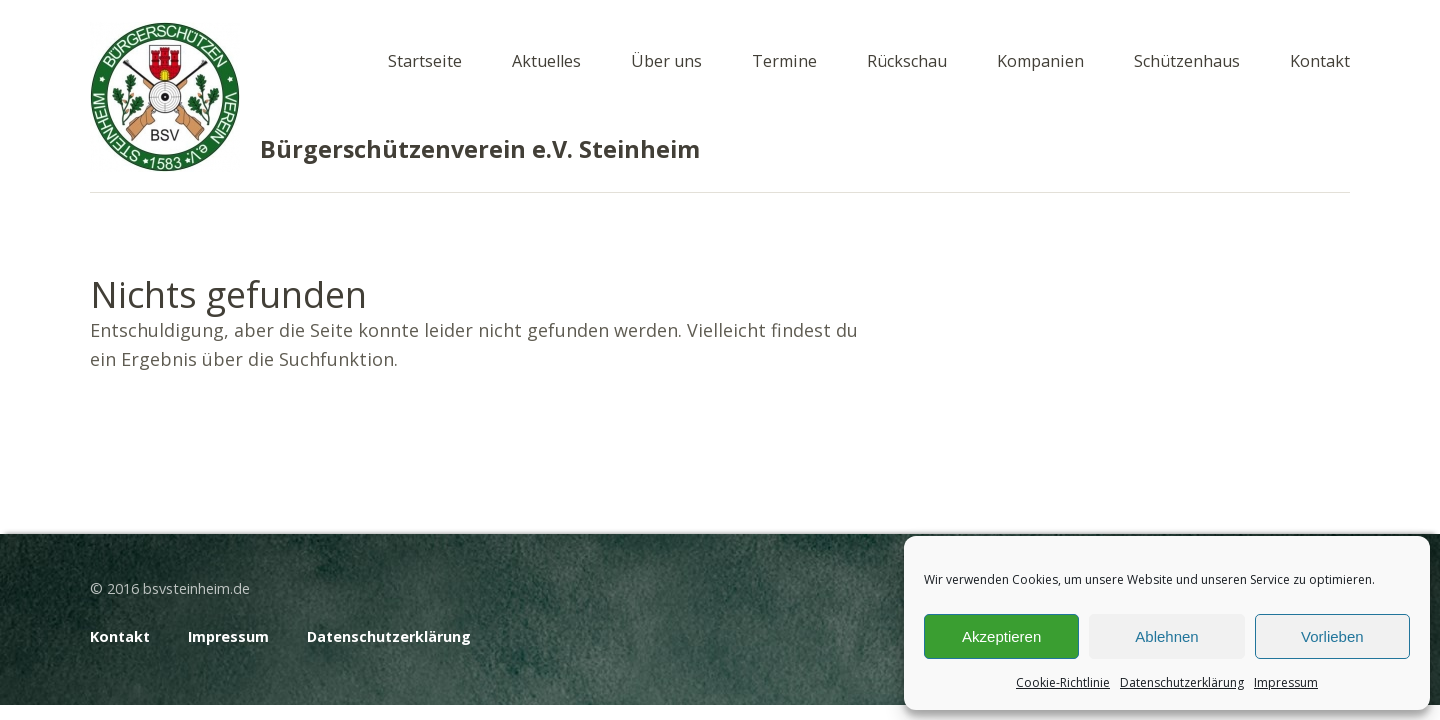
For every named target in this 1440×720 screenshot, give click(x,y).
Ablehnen (1166, 636)
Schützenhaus (1187, 61)
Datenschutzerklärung (1182, 682)
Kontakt (1320, 61)
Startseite (425, 61)
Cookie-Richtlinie (1063, 682)
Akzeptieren (1001, 636)
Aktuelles (546, 61)
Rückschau (907, 61)
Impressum (1286, 682)
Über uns (666, 61)
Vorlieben (1332, 636)
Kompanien (1040, 61)
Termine (784, 61)
